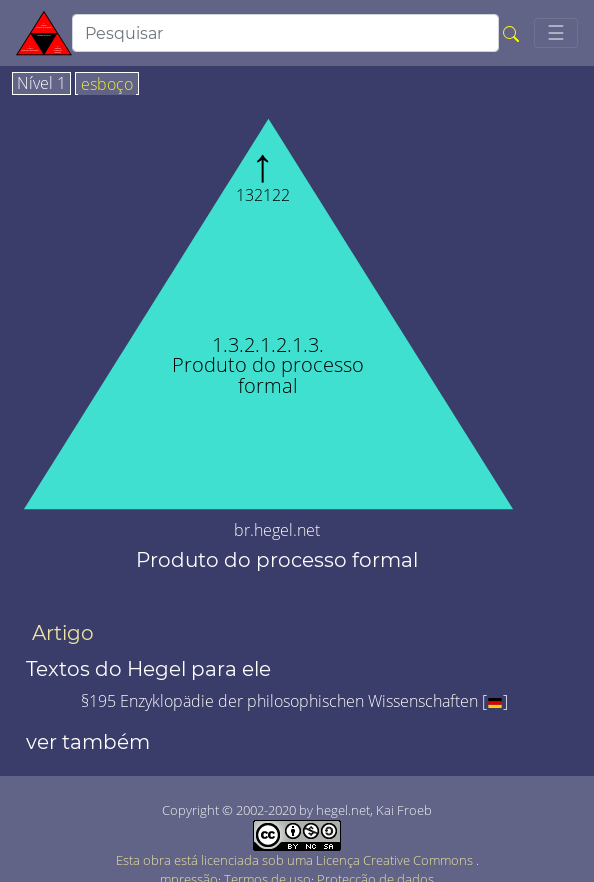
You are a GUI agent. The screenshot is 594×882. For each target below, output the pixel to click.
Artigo (63, 633)
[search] (285, 33)
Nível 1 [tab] (41, 84)
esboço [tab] (107, 85)
